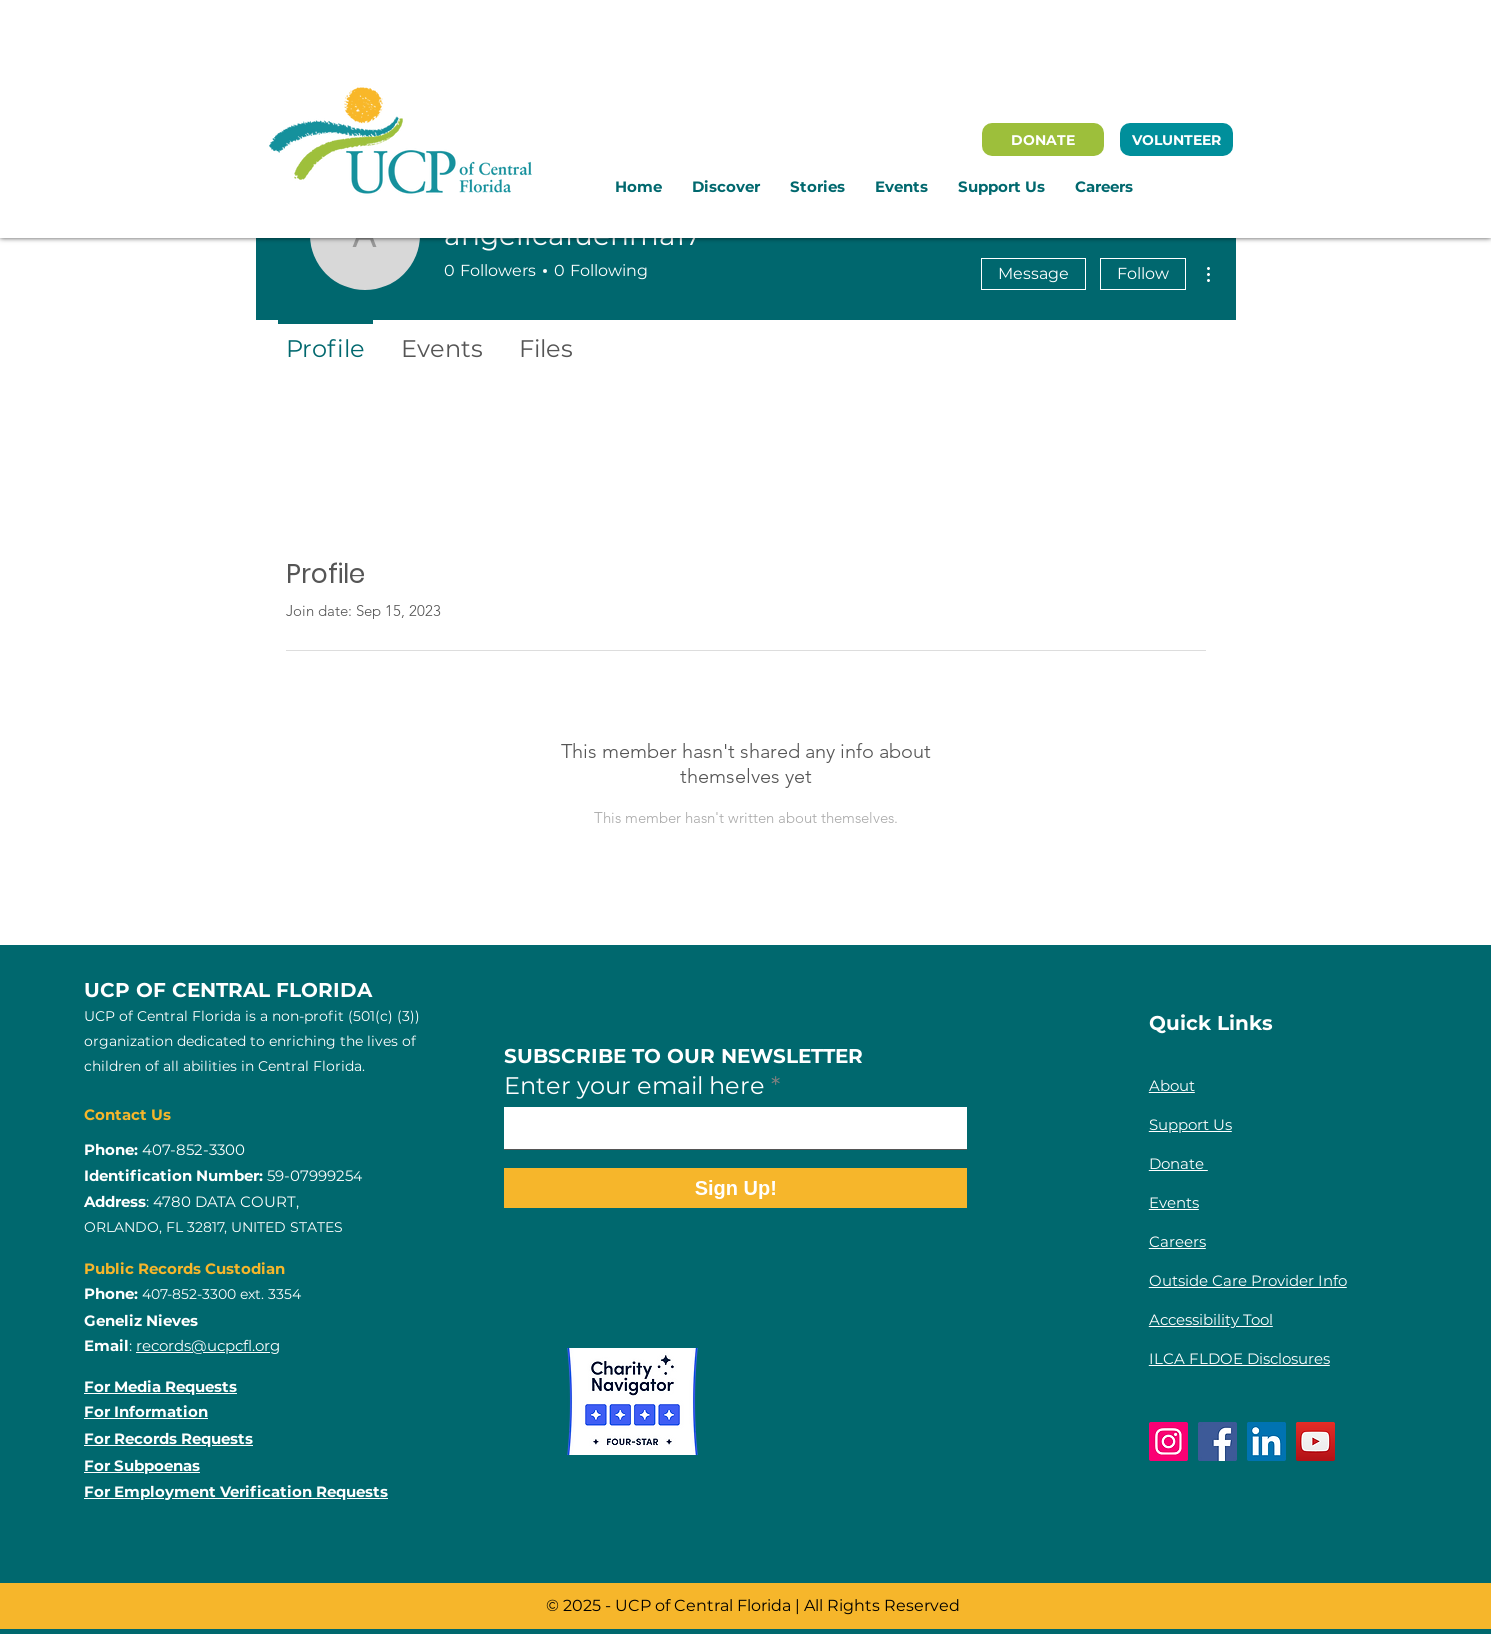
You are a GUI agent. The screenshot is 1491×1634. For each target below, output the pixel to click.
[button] (726, 187)
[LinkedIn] (1266, 1441)
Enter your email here (634, 1086)
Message (1033, 273)
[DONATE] (1043, 139)
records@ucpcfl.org (208, 1345)
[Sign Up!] (735, 1188)
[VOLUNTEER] (1176, 139)
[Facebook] (1217, 1441)
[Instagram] (1168, 1441)
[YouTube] (1315, 1441)
